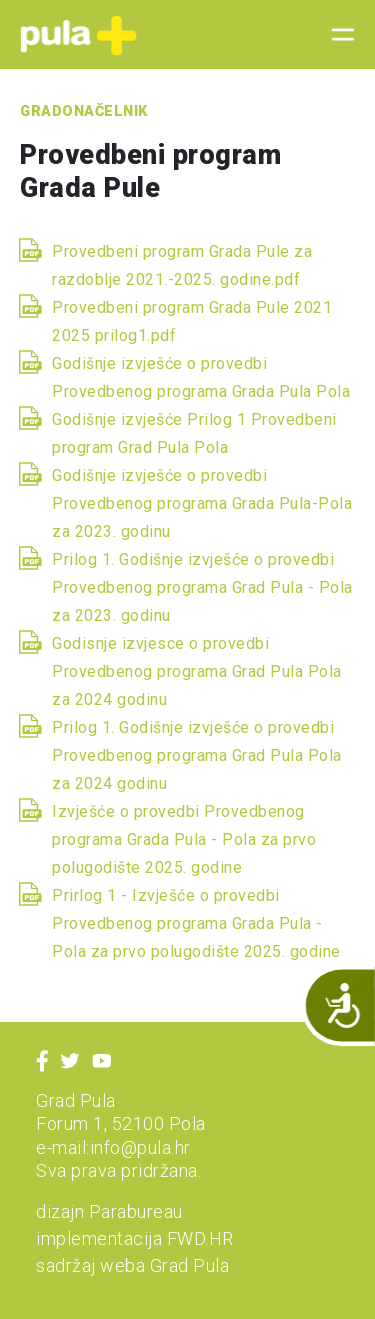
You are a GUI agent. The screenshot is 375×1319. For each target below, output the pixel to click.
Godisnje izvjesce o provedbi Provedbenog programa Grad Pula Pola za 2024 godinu (197, 671)
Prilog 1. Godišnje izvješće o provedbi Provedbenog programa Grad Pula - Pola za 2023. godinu (202, 587)
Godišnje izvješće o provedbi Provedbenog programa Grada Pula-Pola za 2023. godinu (202, 503)
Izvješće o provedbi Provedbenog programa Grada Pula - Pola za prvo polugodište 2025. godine (184, 839)
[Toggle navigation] (337, 35)
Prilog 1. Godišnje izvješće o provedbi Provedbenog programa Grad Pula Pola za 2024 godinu (197, 755)
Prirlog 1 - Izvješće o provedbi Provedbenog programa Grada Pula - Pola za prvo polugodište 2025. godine (196, 923)
